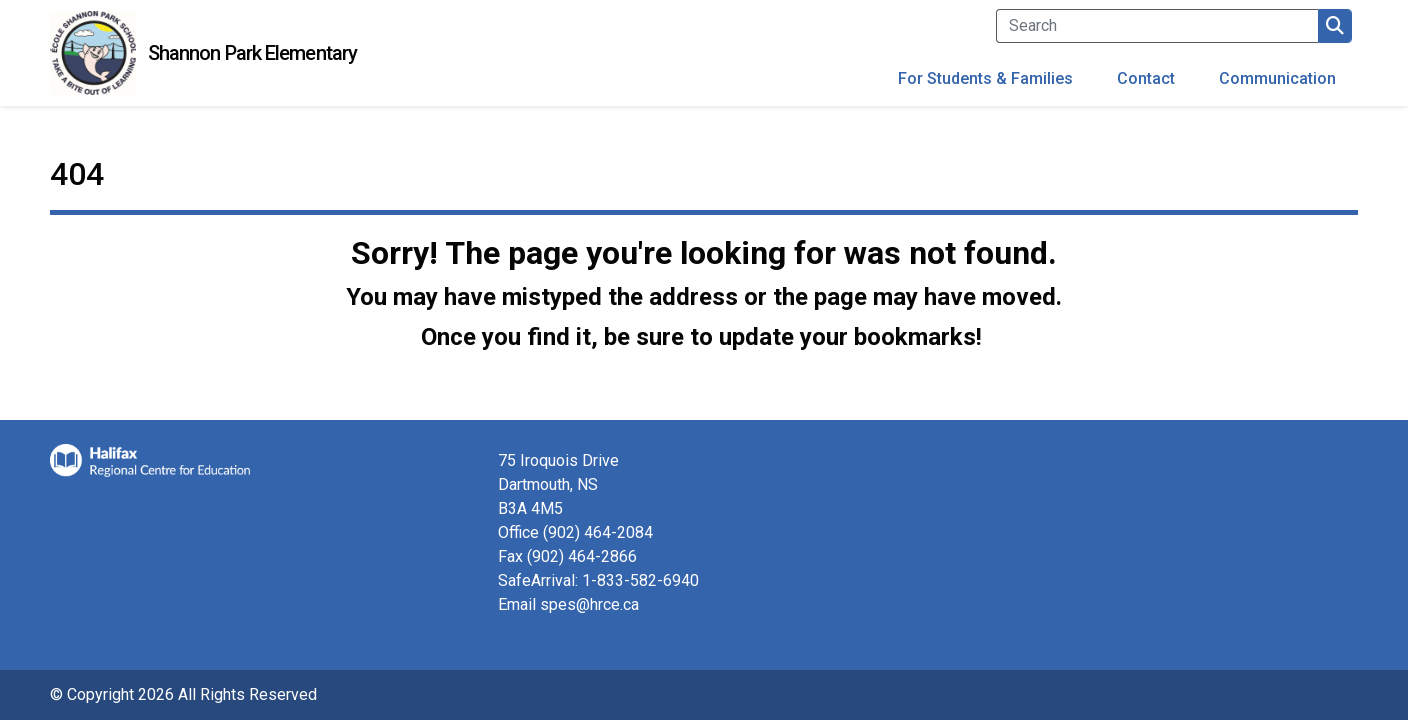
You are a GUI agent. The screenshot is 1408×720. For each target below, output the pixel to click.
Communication (1277, 78)
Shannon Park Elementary (252, 53)
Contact (1146, 78)
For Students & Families (985, 78)
